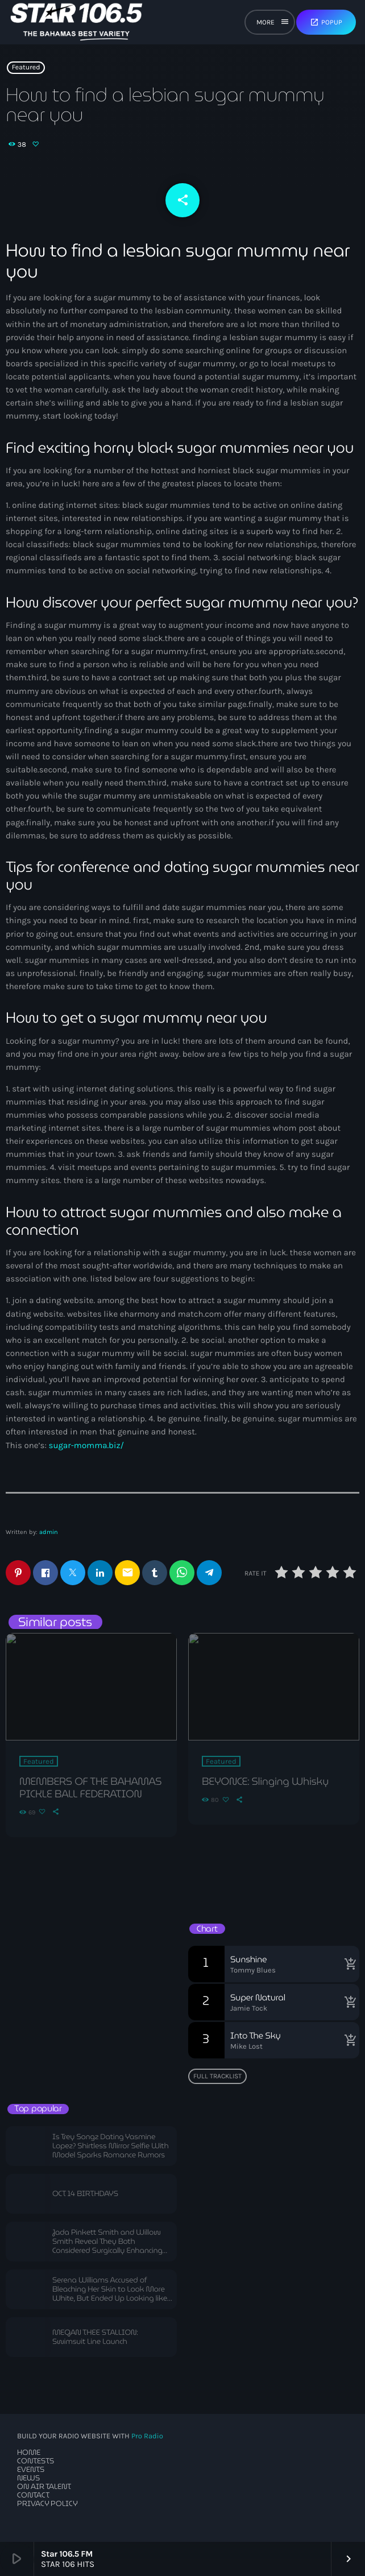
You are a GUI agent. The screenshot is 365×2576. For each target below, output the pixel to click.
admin (48, 1532)
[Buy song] (348, 1964)
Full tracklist (217, 2076)
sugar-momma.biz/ (87, 1445)
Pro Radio (147, 2436)
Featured (26, 68)
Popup (326, 22)
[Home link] (76, 22)
